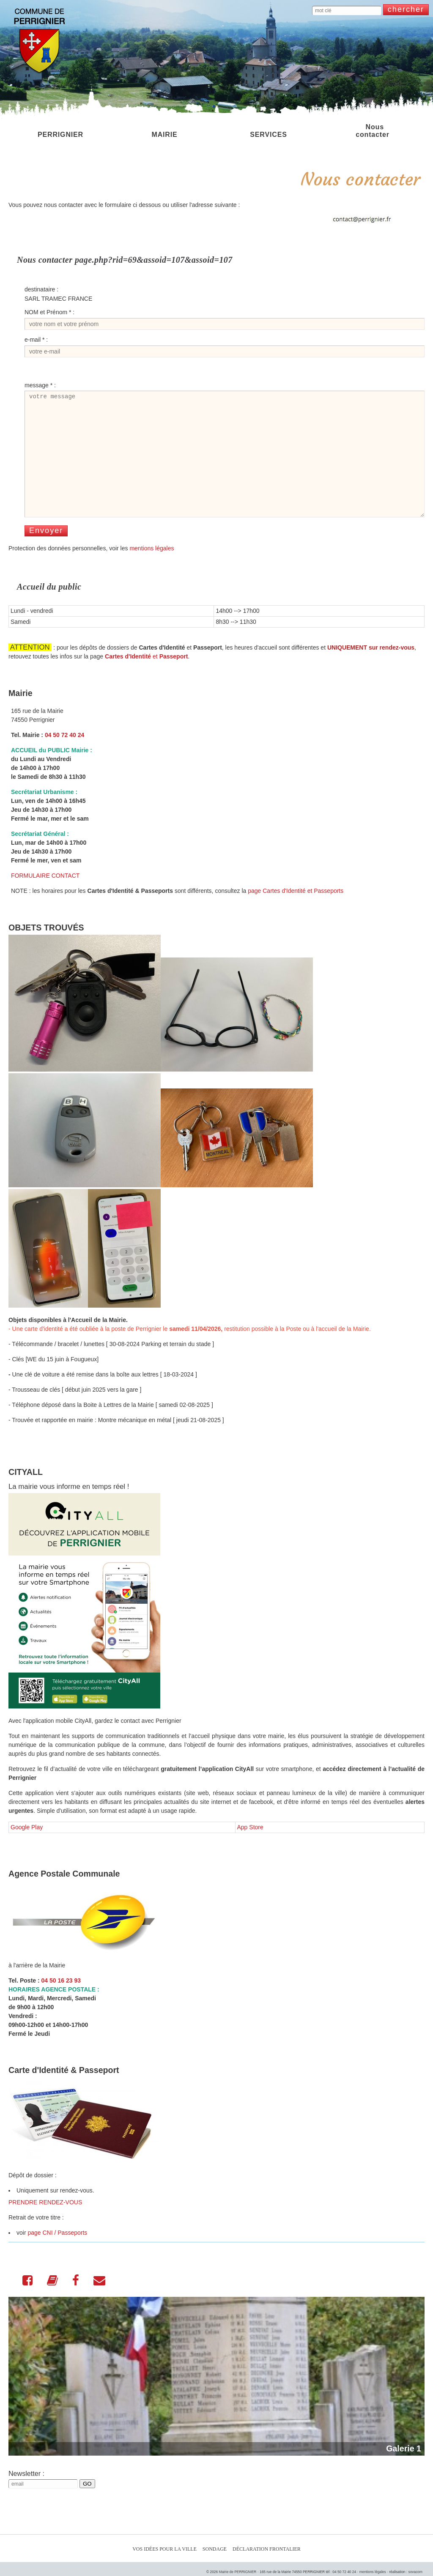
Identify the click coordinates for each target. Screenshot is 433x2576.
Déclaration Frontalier (267, 2549)
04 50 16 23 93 (61, 2003)
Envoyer (46, 553)
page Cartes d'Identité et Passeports (295, 913)
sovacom (415, 2572)
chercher (406, 9)
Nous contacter (372, 130)
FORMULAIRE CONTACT (45, 898)
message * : (40, 385)
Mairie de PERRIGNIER (237, 2572)
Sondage (215, 2549)
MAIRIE (164, 130)
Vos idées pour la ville (164, 2549)
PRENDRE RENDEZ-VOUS (45, 2225)
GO (87, 2506)
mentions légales (151, 571)
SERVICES (268, 130)
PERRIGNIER (60, 130)
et (146, 679)
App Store (250, 1850)
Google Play (27, 1850)
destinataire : (41, 289)
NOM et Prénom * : (49, 312)
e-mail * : (36, 339)
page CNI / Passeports (57, 2255)
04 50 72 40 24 (64, 757)
